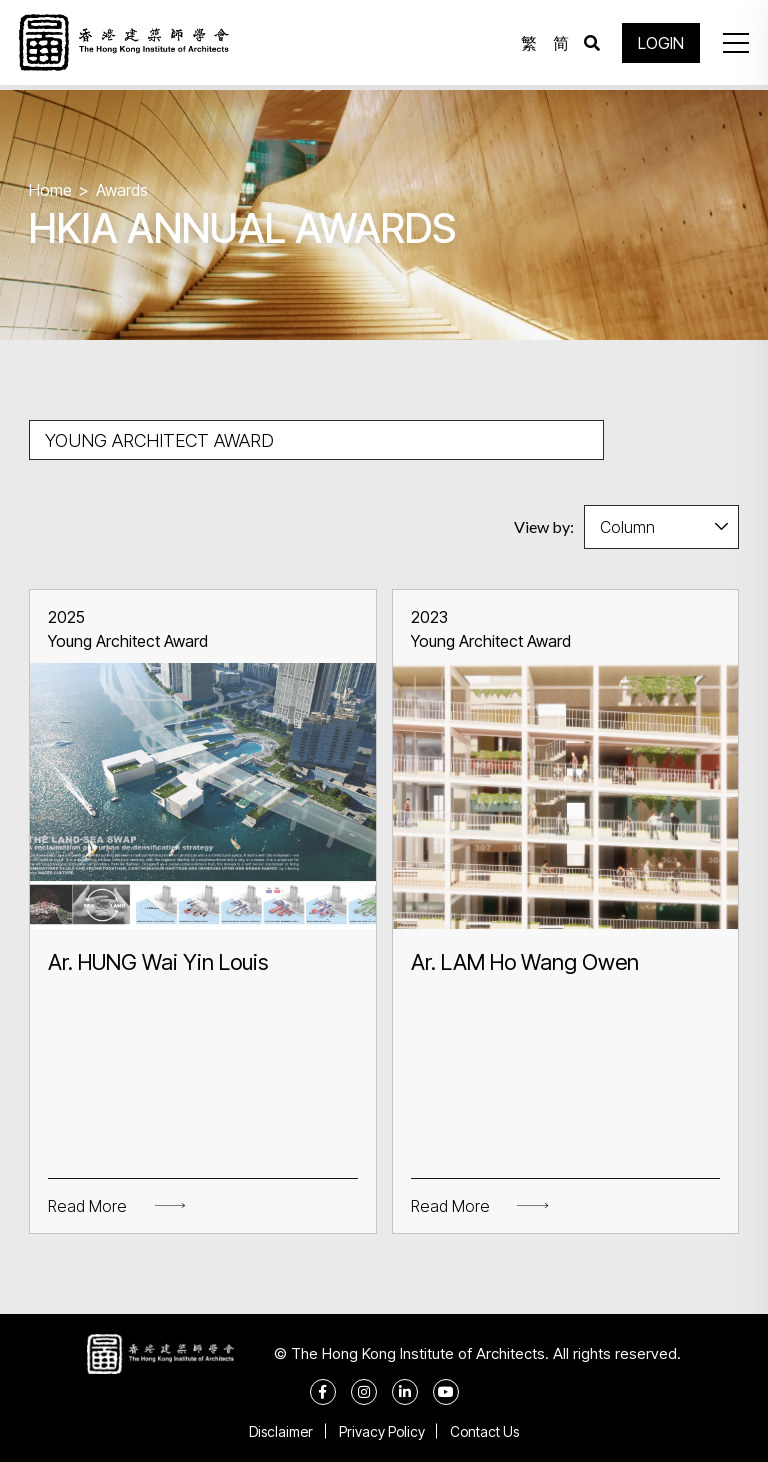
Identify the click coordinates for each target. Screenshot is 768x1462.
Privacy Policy (382, 1431)
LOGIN (658, 45)
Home (50, 190)
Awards (122, 190)
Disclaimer (277, 1431)
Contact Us (489, 1431)
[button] (732, 45)
